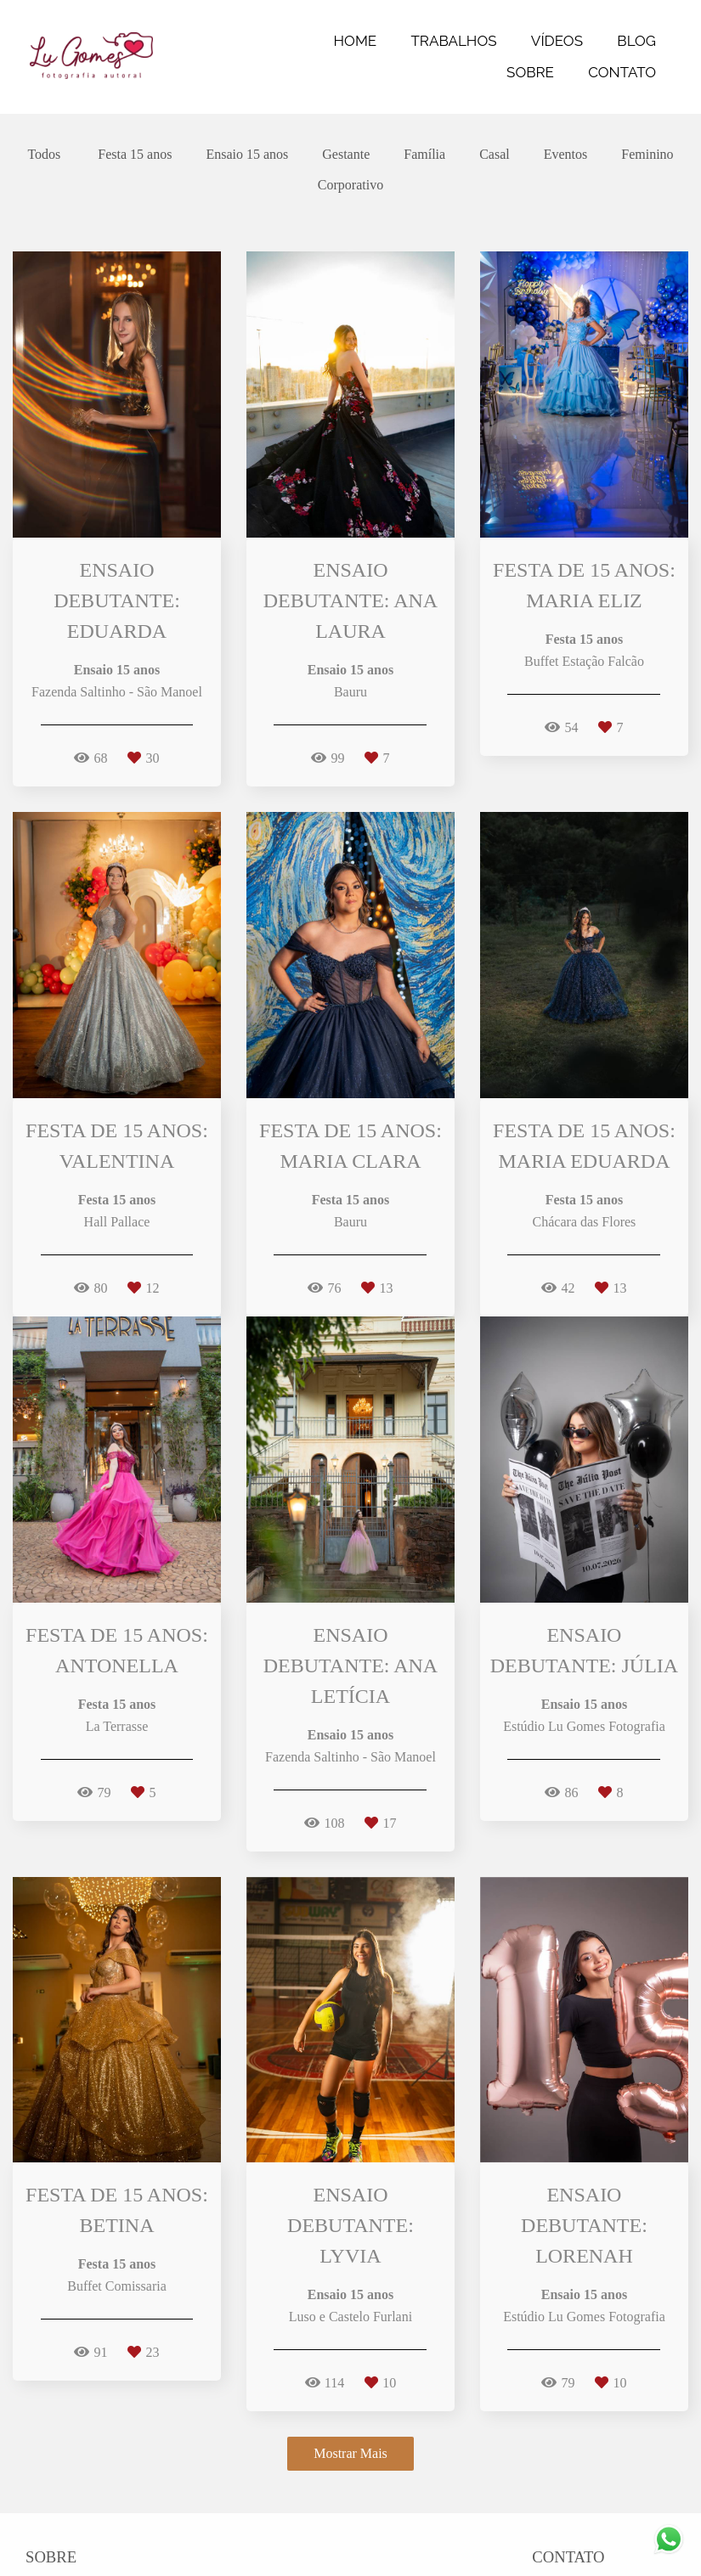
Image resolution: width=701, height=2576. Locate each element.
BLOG (636, 40)
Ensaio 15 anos (247, 154)
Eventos (566, 154)
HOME (355, 40)
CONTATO (622, 72)
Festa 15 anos (135, 154)
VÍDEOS (557, 40)
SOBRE (530, 72)
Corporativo (350, 185)
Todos (43, 154)
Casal (494, 154)
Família (424, 154)
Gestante (346, 154)
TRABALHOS (453, 40)
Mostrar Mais (350, 2453)
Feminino (647, 154)
